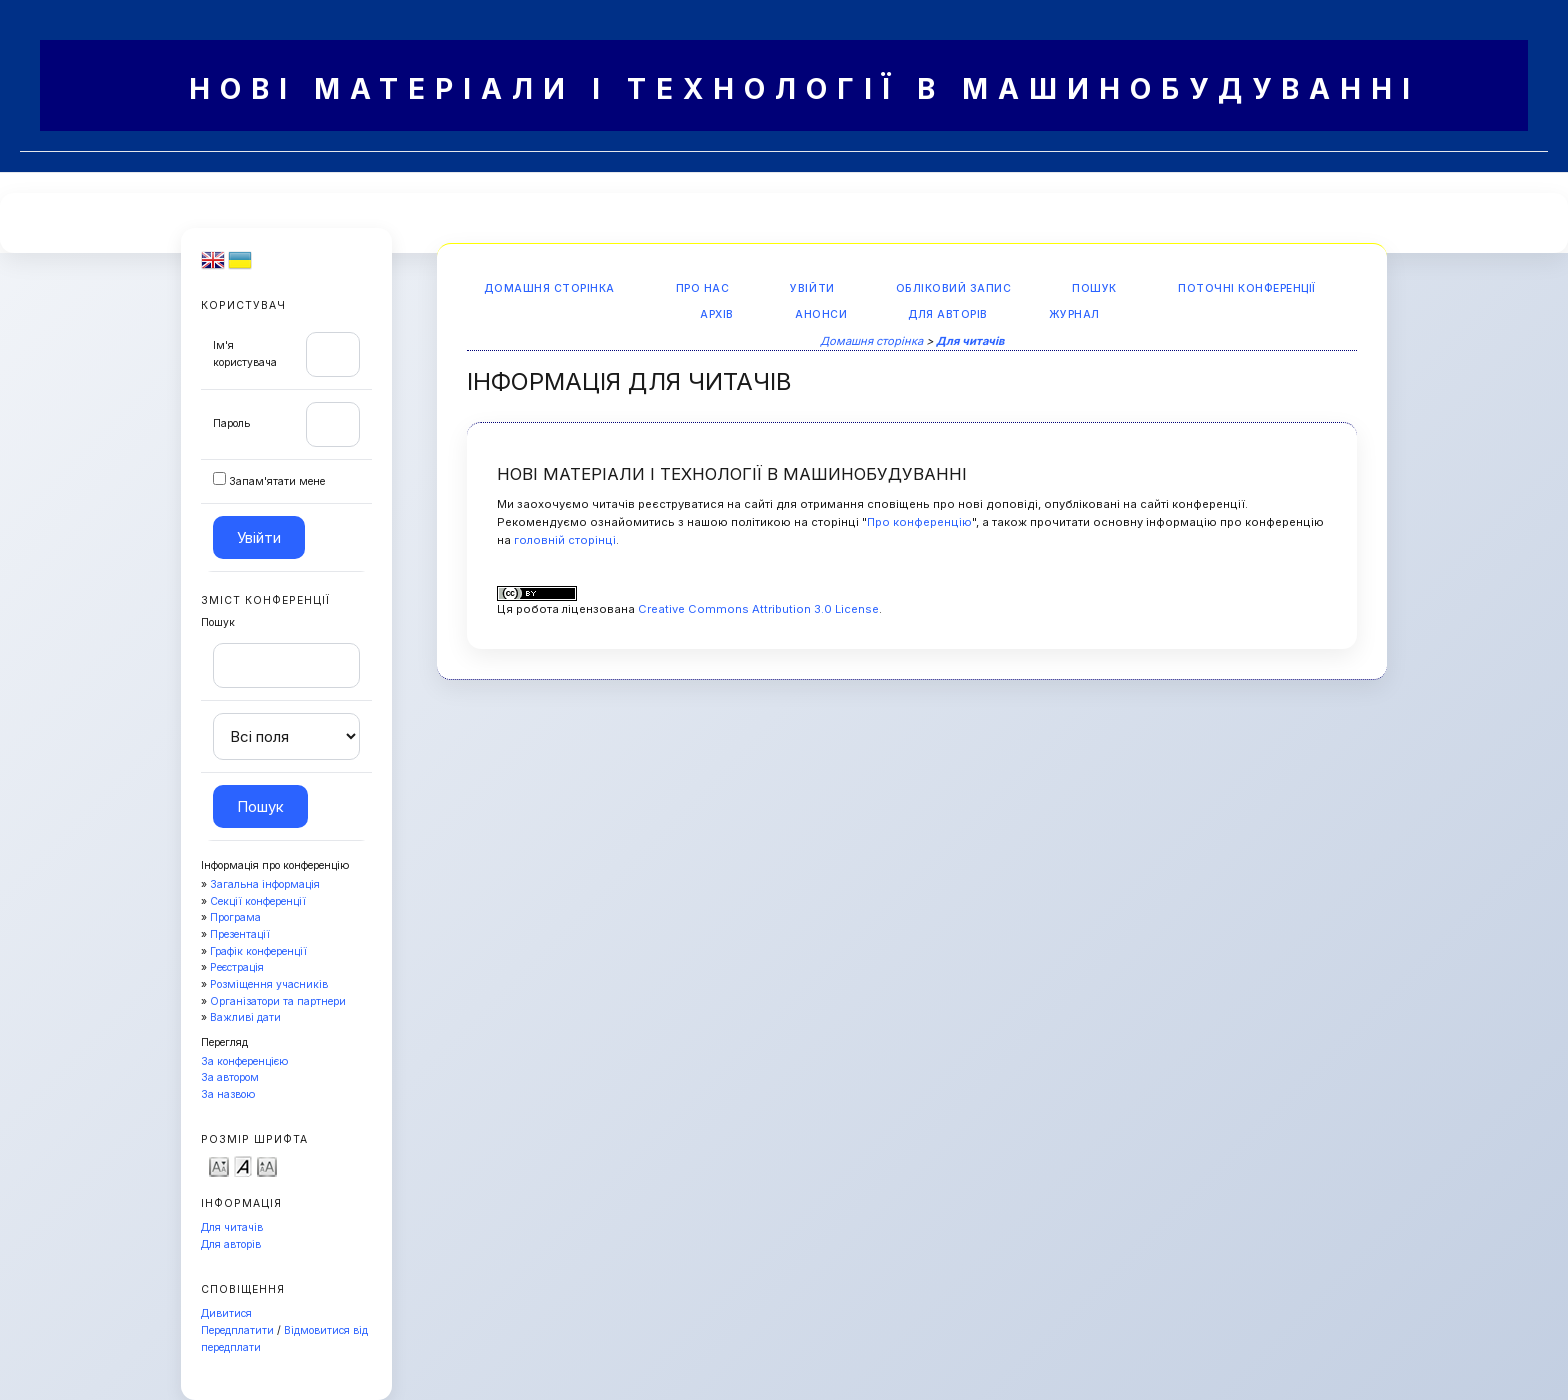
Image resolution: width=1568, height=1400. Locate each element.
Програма (235, 917)
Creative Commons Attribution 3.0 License (758, 609)
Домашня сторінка (549, 288)
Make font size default (243, 1165)
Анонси (821, 314)
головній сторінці (565, 540)
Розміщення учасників (269, 984)
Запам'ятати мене (277, 481)
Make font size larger (267, 1165)
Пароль (231, 423)
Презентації (240, 934)
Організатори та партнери (278, 1001)
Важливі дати (245, 1017)
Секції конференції (258, 901)
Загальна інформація (265, 884)
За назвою (228, 1094)
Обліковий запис (954, 288)
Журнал (1074, 314)
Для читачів (232, 1227)
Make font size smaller (219, 1165)
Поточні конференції (1247, 288)
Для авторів (231, 1244)
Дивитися (226, 1313)
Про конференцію (919, 522)
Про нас (703, 288)
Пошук (1094, 288)
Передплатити (237, 1330)
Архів (717, 314)
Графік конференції (258, 951)
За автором (230, 1077)
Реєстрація (237, 967)
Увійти (812, 288)
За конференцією (244, 1061)
